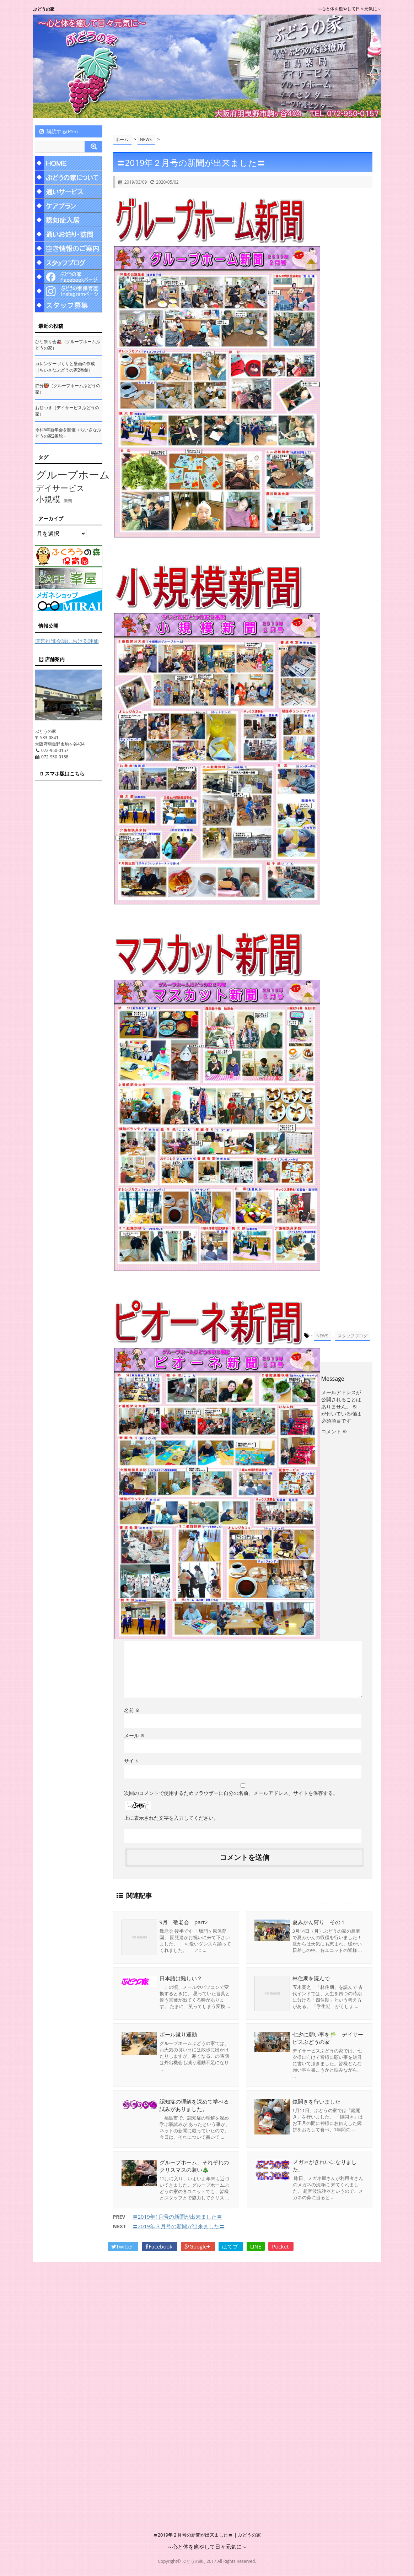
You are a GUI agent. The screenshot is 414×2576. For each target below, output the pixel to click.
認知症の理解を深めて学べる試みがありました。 (194, 2105)
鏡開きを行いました (316, 2101)
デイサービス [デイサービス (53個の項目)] (60, 487)
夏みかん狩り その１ (319, 1922)
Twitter (123, 2246)
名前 (132, 1710)
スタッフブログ (352, 1336)
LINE (256, 2246)
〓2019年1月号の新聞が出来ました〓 (177, 2216)
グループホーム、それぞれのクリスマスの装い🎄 (194, 2166)
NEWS (322, 1336)
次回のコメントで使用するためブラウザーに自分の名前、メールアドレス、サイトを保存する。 (231, 1793)
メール (134, 1735)
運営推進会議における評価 (67, 640)
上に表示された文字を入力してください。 (171, 1817)
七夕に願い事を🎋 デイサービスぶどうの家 (327, 2038)
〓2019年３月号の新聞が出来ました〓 (179, 2226)
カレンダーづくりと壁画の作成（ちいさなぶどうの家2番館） (65, 367)
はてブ (231, 2246)
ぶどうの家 (43, 9)
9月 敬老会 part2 (184, 1922)
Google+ (197, 2246)
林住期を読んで (311, 1978)
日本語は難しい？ (181, 1978)
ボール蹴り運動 (178, 2034)
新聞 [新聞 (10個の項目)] (68, 500)
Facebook (159, 2246)
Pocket (281, 2246)
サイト (131, 1760)
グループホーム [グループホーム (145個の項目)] (73, 474)
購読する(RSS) (58, 131)
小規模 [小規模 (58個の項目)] (48, 499)
